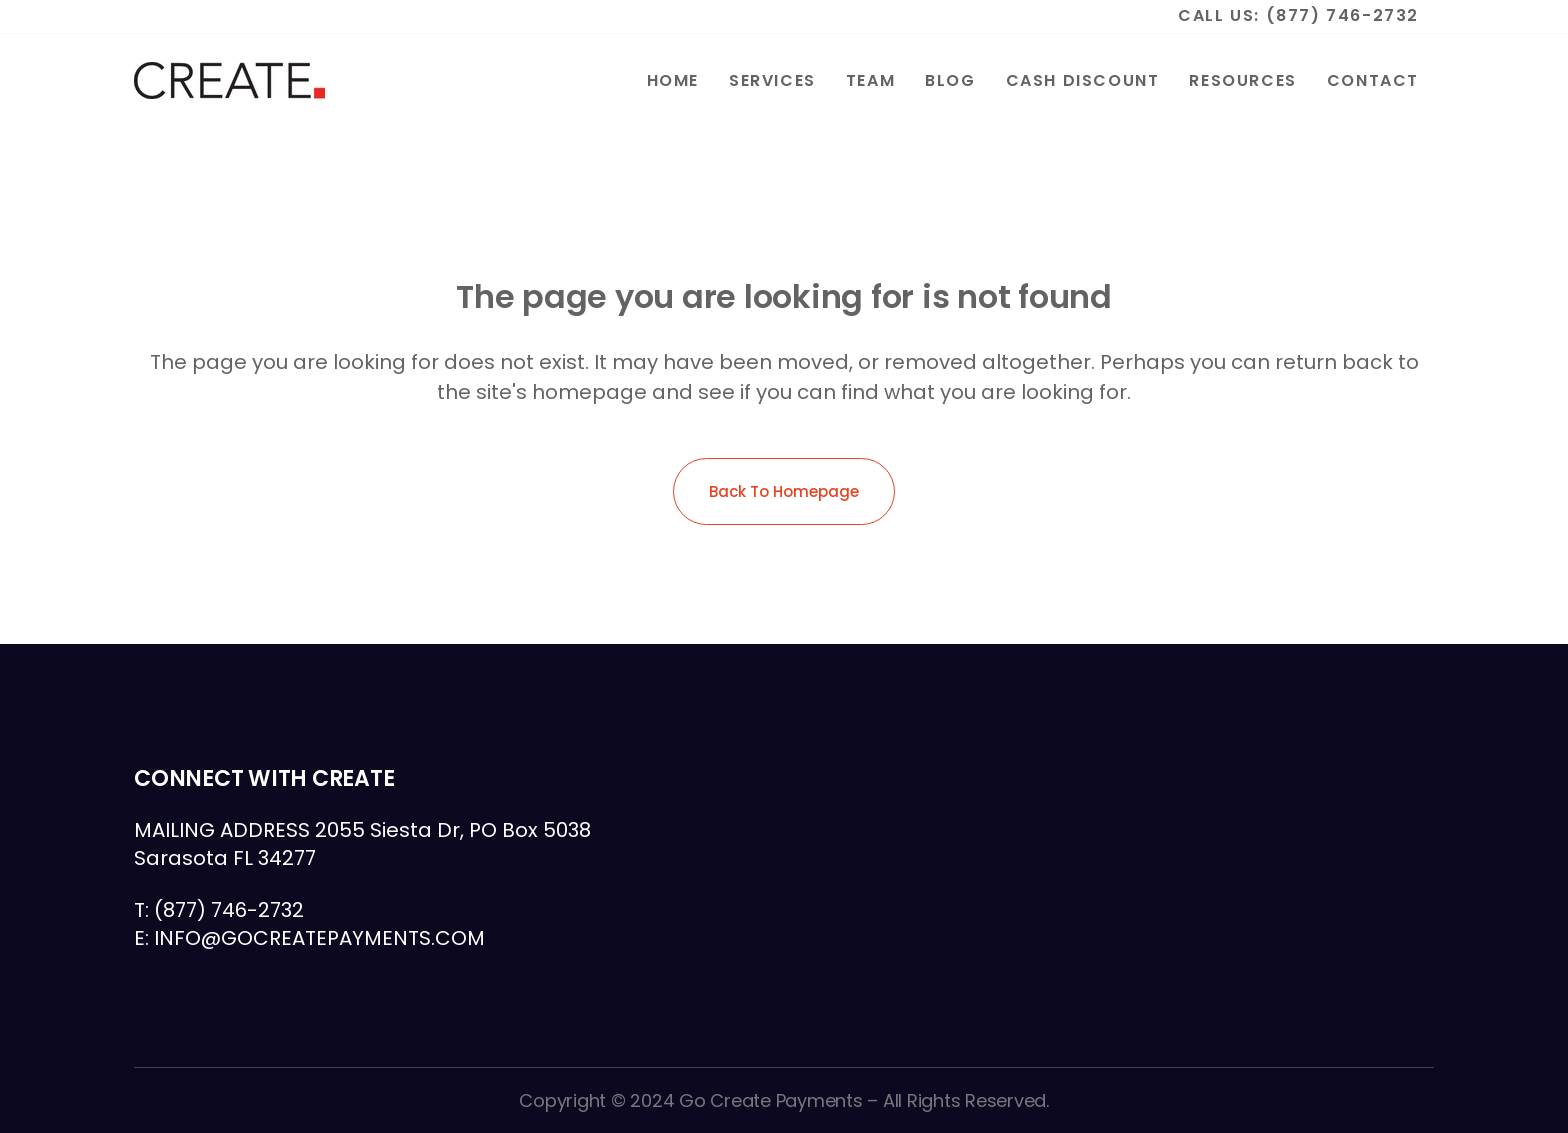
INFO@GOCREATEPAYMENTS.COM (319, 938)
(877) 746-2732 (1342, 15)
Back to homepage (784, 491)
